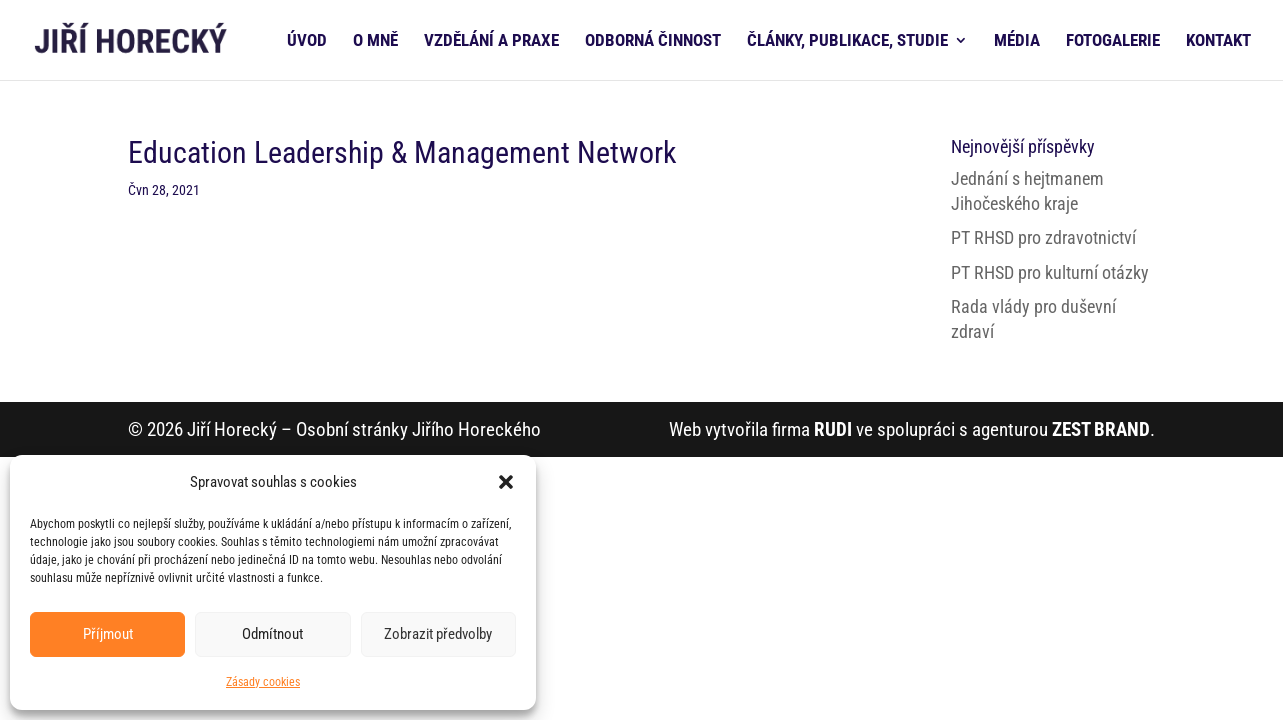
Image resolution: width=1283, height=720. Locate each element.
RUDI (833, 429)
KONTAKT (1218, 41)
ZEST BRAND (1101, 429)
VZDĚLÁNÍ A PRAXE (491, 41)
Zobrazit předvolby (438, 634)
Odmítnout (272, 634)
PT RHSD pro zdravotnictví (1043, 237)
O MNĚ (375, 41)
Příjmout (108, 634)
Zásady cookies (263, 682)
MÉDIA (1017, 41)
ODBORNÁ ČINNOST (653, 41)
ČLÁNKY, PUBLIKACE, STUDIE (847, 41)
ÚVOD (307, 41)
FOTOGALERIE (1113, 41)
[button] (506, 482)
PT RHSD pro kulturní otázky (1050, 272)
